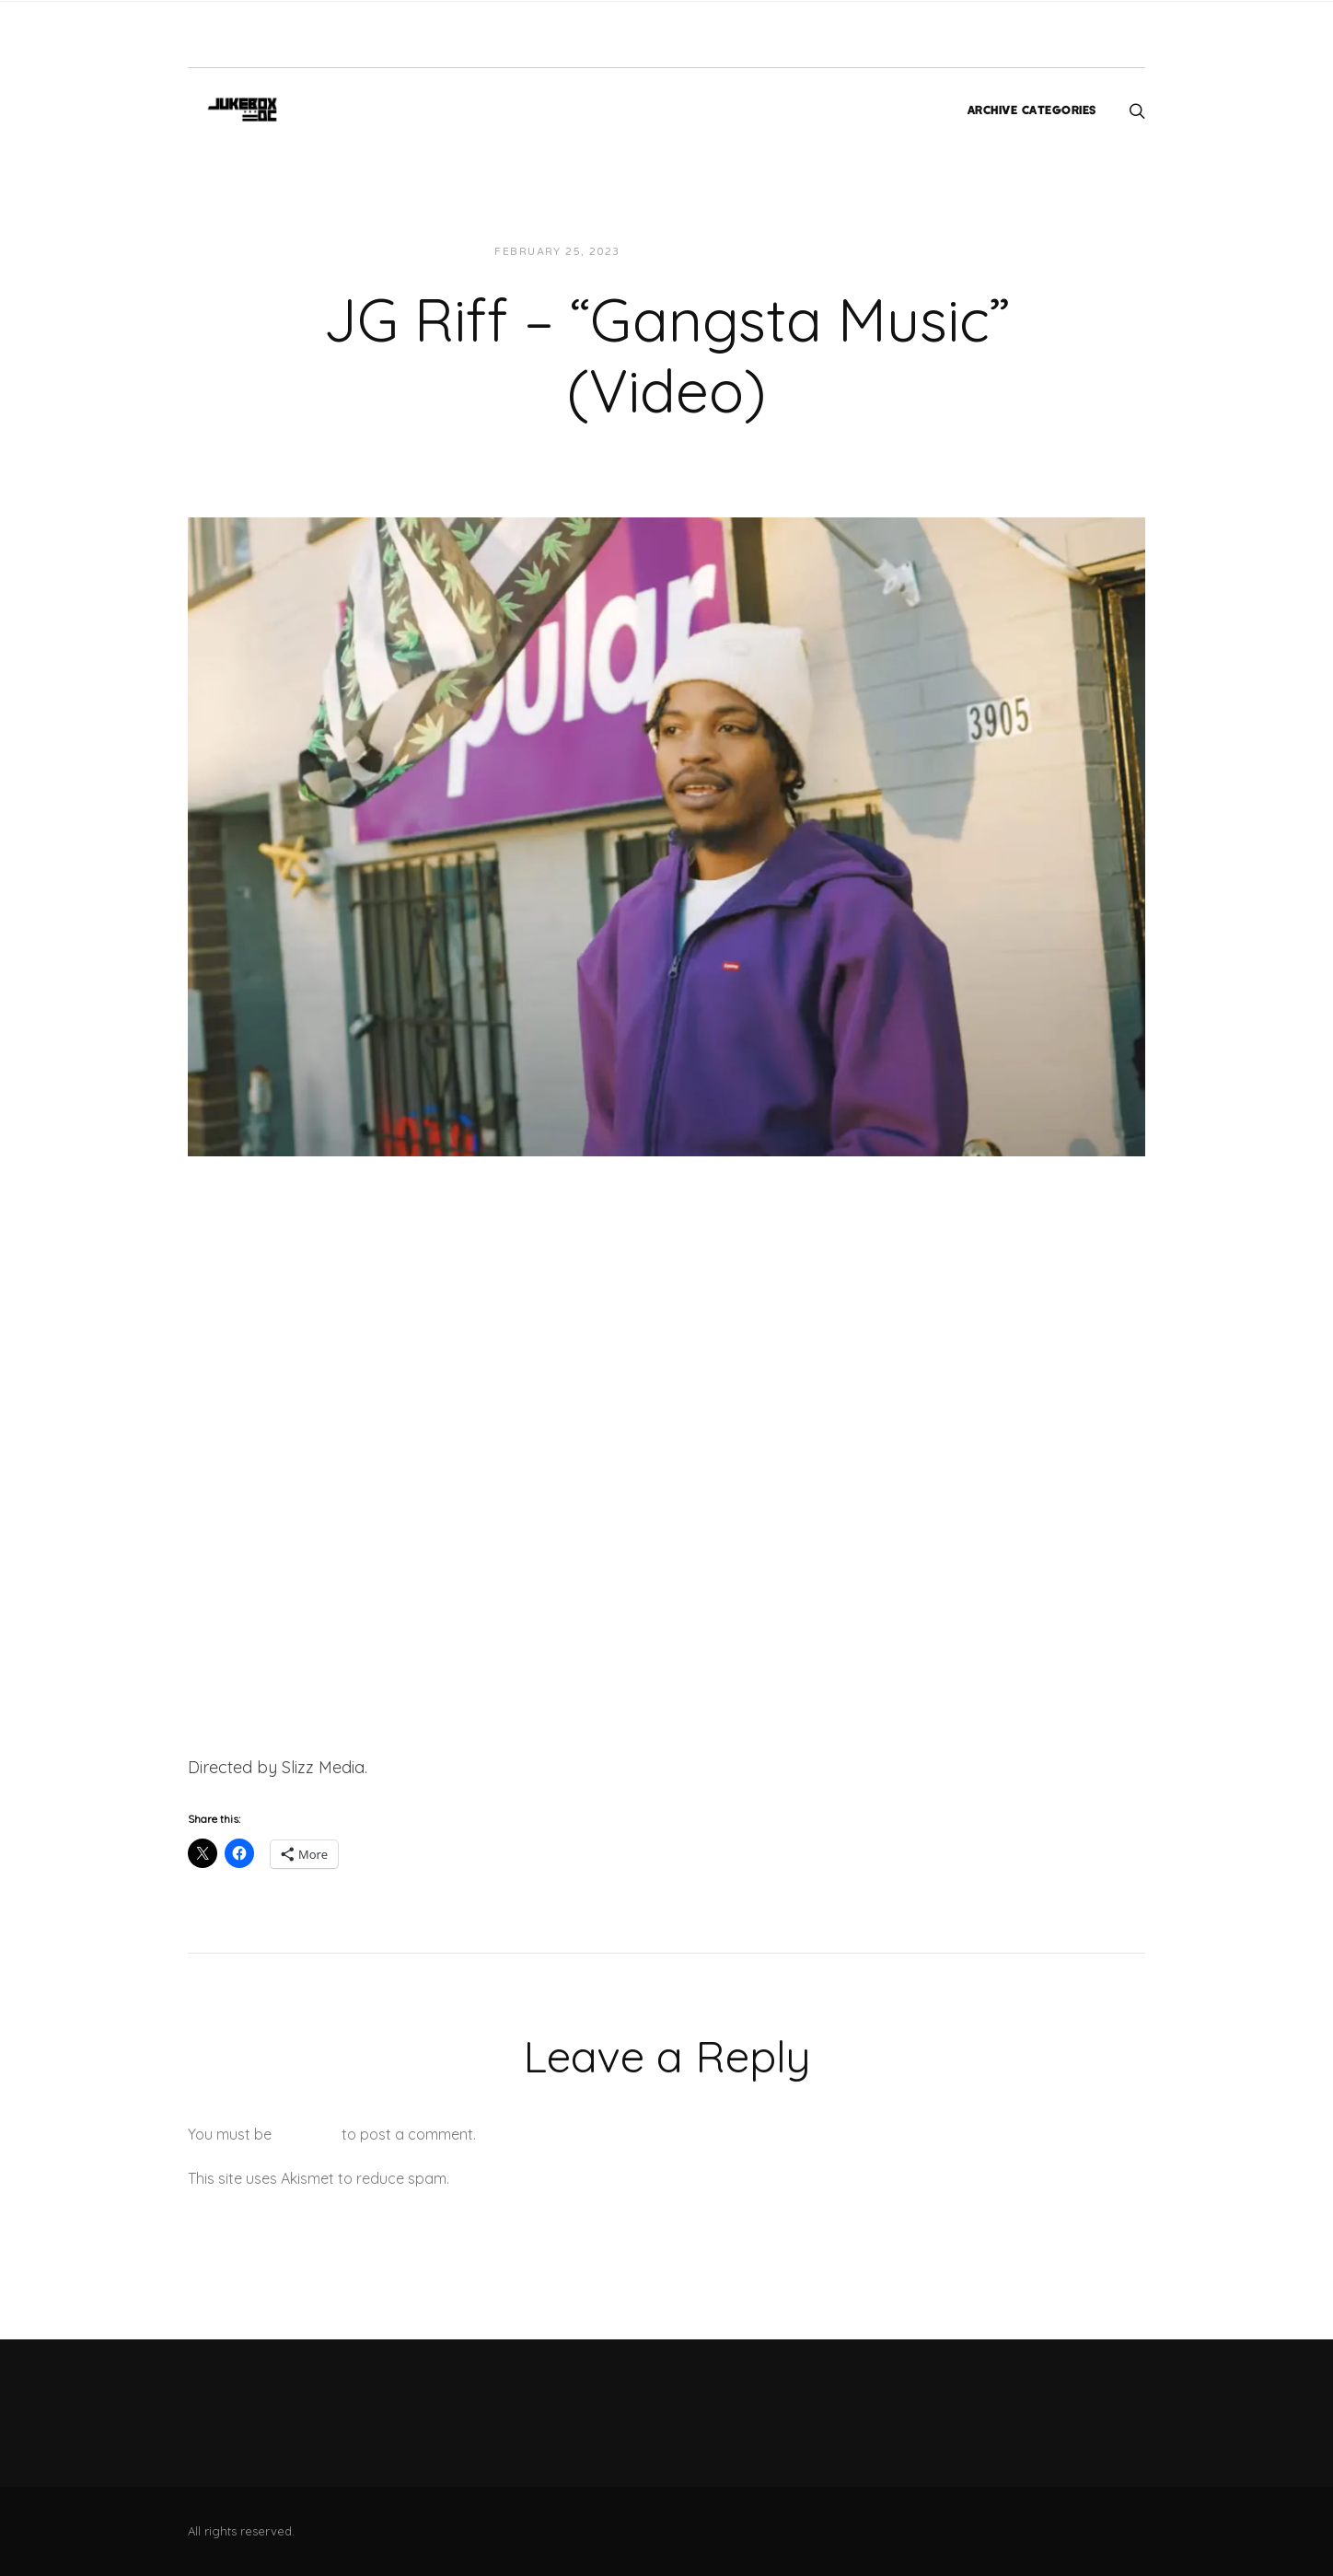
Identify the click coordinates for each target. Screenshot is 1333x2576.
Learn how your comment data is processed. (605, 2178)
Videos (800, 252)
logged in (306, 2134)
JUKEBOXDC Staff (697, 252)
